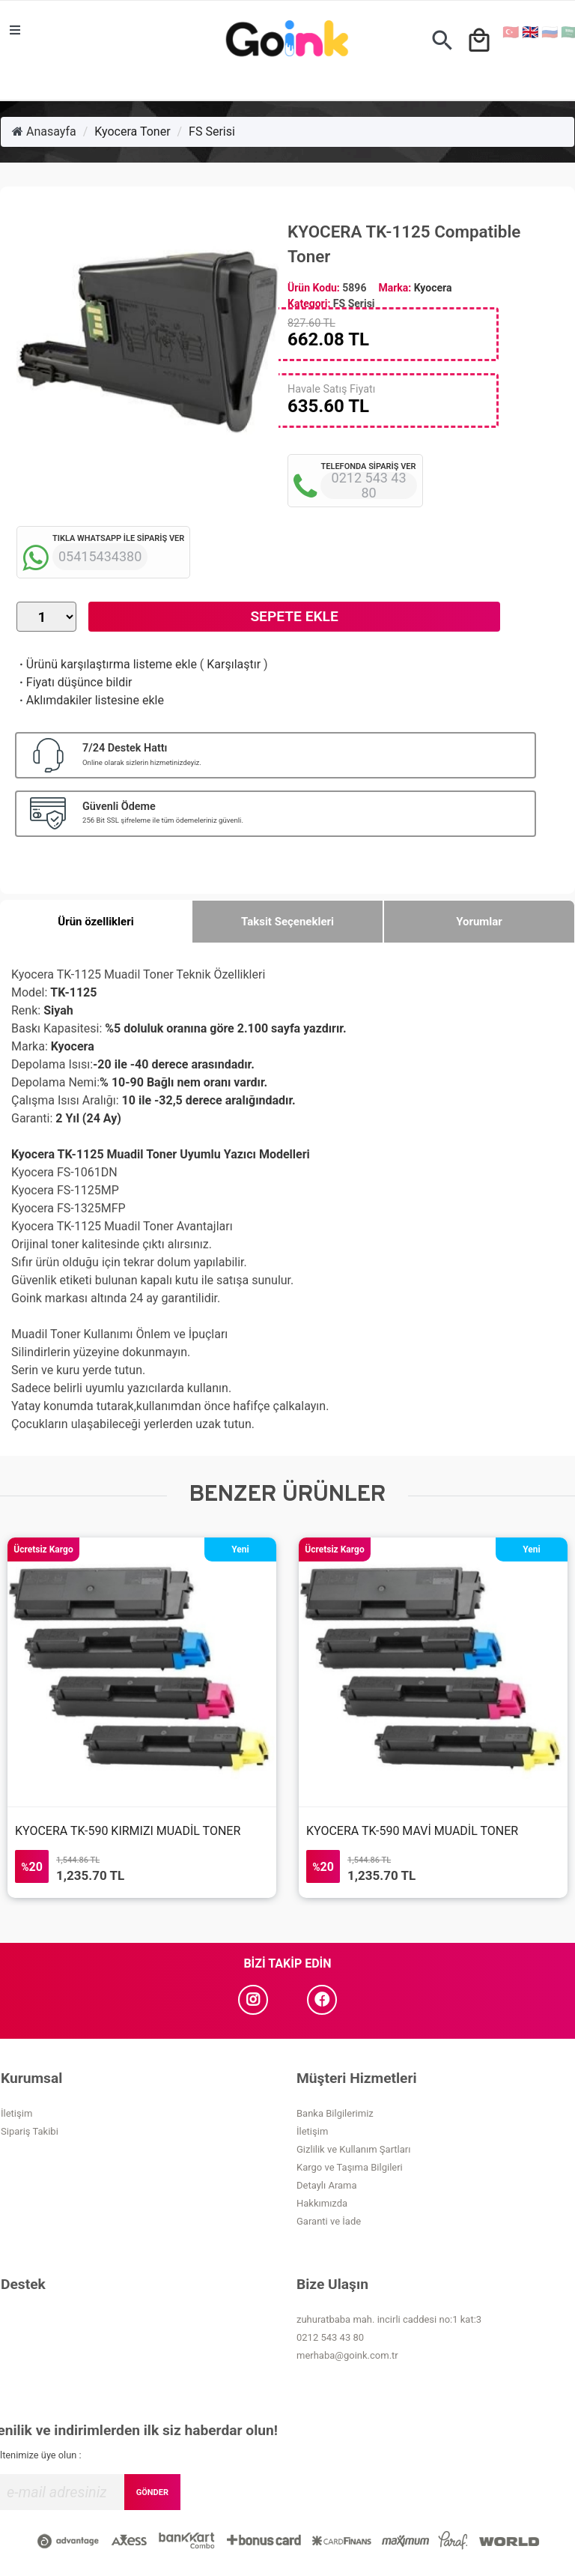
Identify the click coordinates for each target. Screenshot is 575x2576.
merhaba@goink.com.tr (347, 2355)
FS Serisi (212, 131)
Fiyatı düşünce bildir (74, 682)
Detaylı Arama (326, 2185)
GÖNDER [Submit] (152, 2492)
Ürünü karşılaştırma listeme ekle (106, 664)
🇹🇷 (510, 32)
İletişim (16, 2113)
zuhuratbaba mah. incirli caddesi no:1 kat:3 (388, 2319)
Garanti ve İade (328, 2221)
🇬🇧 (530, 32)
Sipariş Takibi (29, 2131)
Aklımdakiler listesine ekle (90, 700)
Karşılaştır (234, 664)
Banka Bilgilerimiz (335, 2113)
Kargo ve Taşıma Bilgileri (349, 2167)
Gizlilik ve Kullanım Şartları (353, 2149)
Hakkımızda (321, 2203)
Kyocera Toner (132, 131)
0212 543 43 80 (330, 2337)
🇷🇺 (549, 32)
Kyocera (433, 288)
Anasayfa (44, 131)
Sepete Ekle (294, 616)
